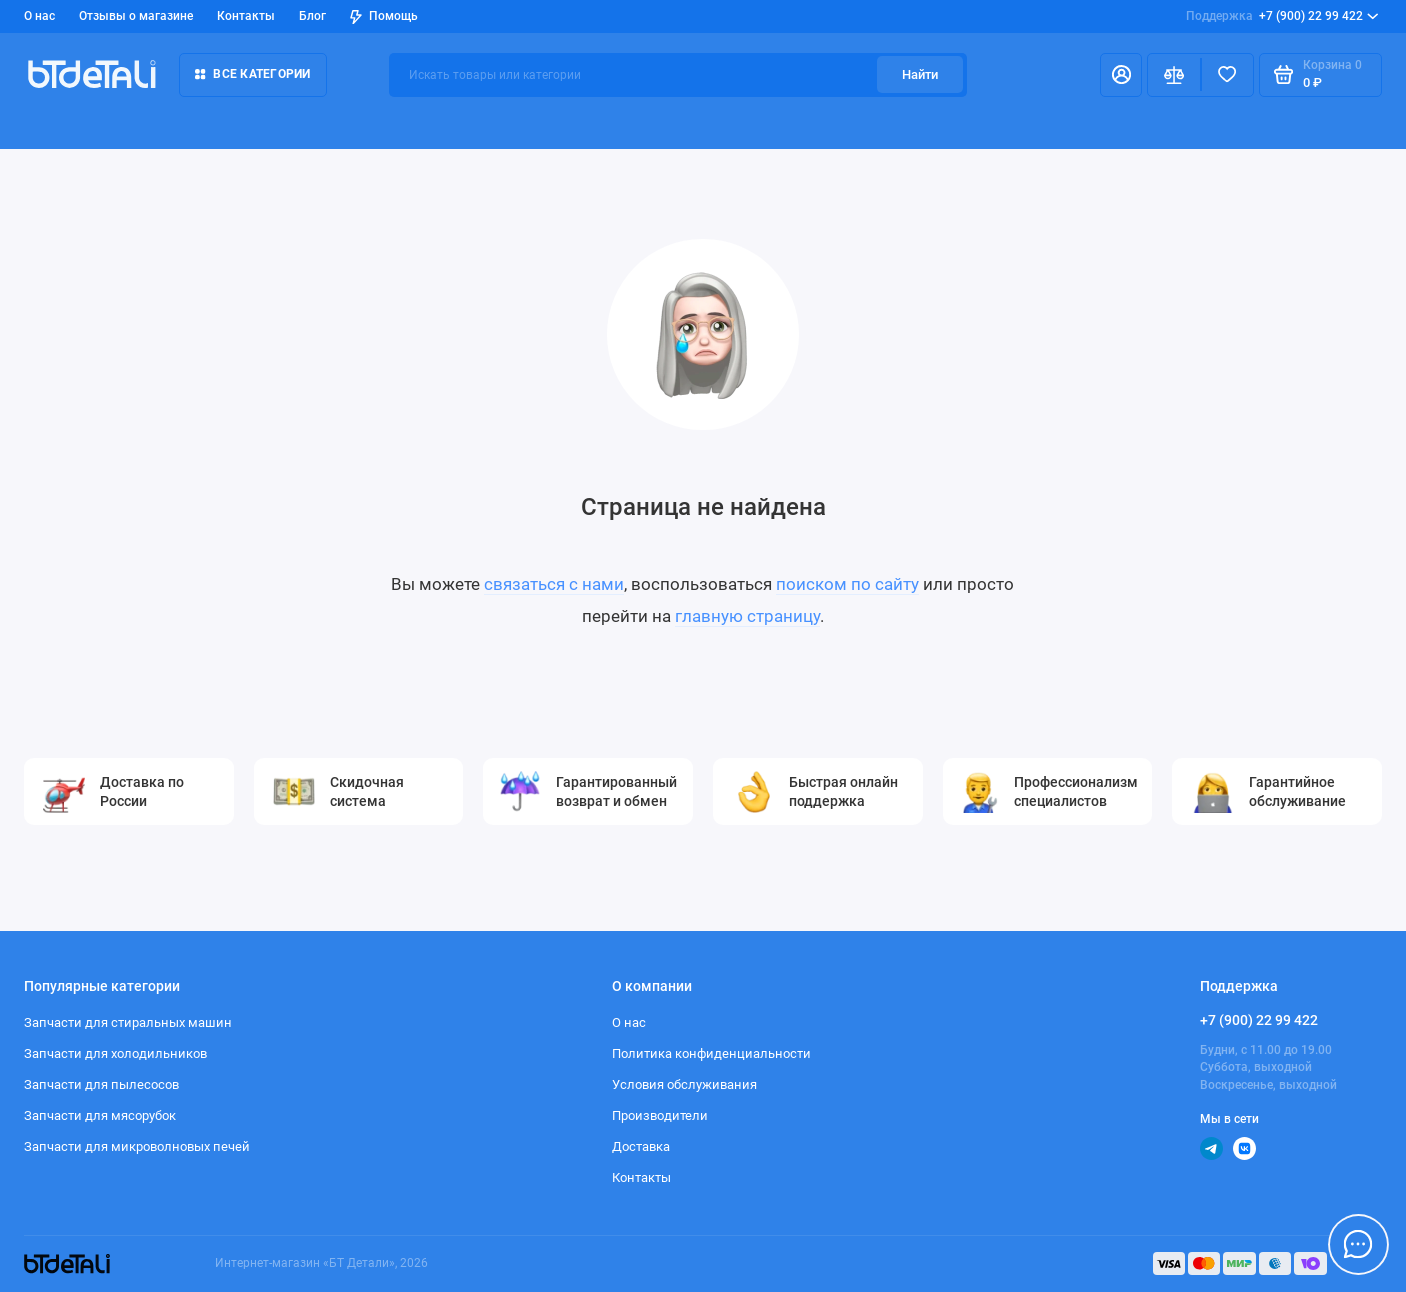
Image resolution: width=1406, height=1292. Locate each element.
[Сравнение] (1174, 75)
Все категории (252, 73)
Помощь (384, 16)
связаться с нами (554, 584)
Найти (920, 74)
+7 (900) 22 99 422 (1282, 16)
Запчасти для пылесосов (101, 1084)
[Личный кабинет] (1121, 75)
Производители (660, 1115)
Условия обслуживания (684, 1084)
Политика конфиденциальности (711, 1053)
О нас (39, 15)
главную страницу (747, 616)
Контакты (246, 15)
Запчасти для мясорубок (100, 1115)
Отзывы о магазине (136, 15)
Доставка (641, 1146)
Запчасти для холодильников (115, 1053)
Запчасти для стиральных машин (128, 1022)
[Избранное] (1228, 75)
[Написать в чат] (1358, 1244)
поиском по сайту (847, 584)
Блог (312, 15)
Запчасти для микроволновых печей (137, 1146)
